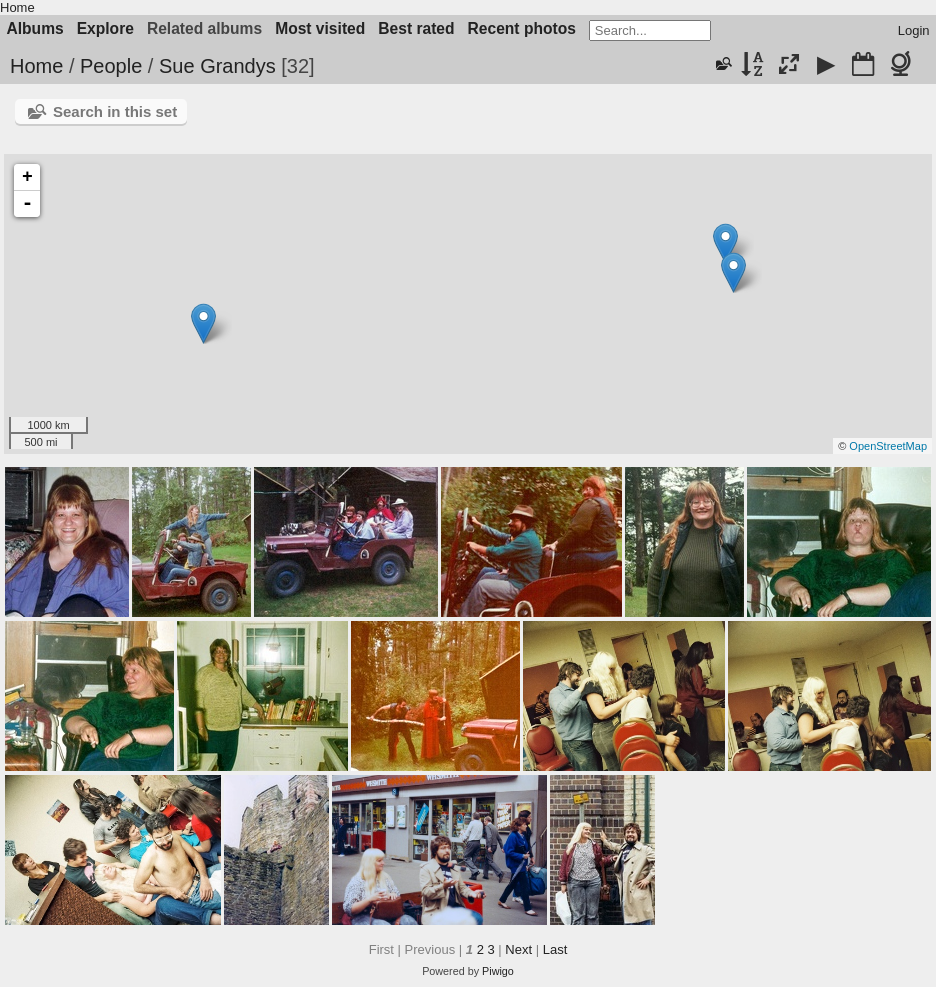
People (111, 66)
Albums (35, 28)
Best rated (416, 28)
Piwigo (498, 971)
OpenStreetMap (888, 446)
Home (17, 7)
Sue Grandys (217, 66)
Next (518, 949)
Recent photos (522, 28)
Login (914, 30)
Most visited (320, 28)
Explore (105, 28)
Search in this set (115, 111)
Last (555, 949)
